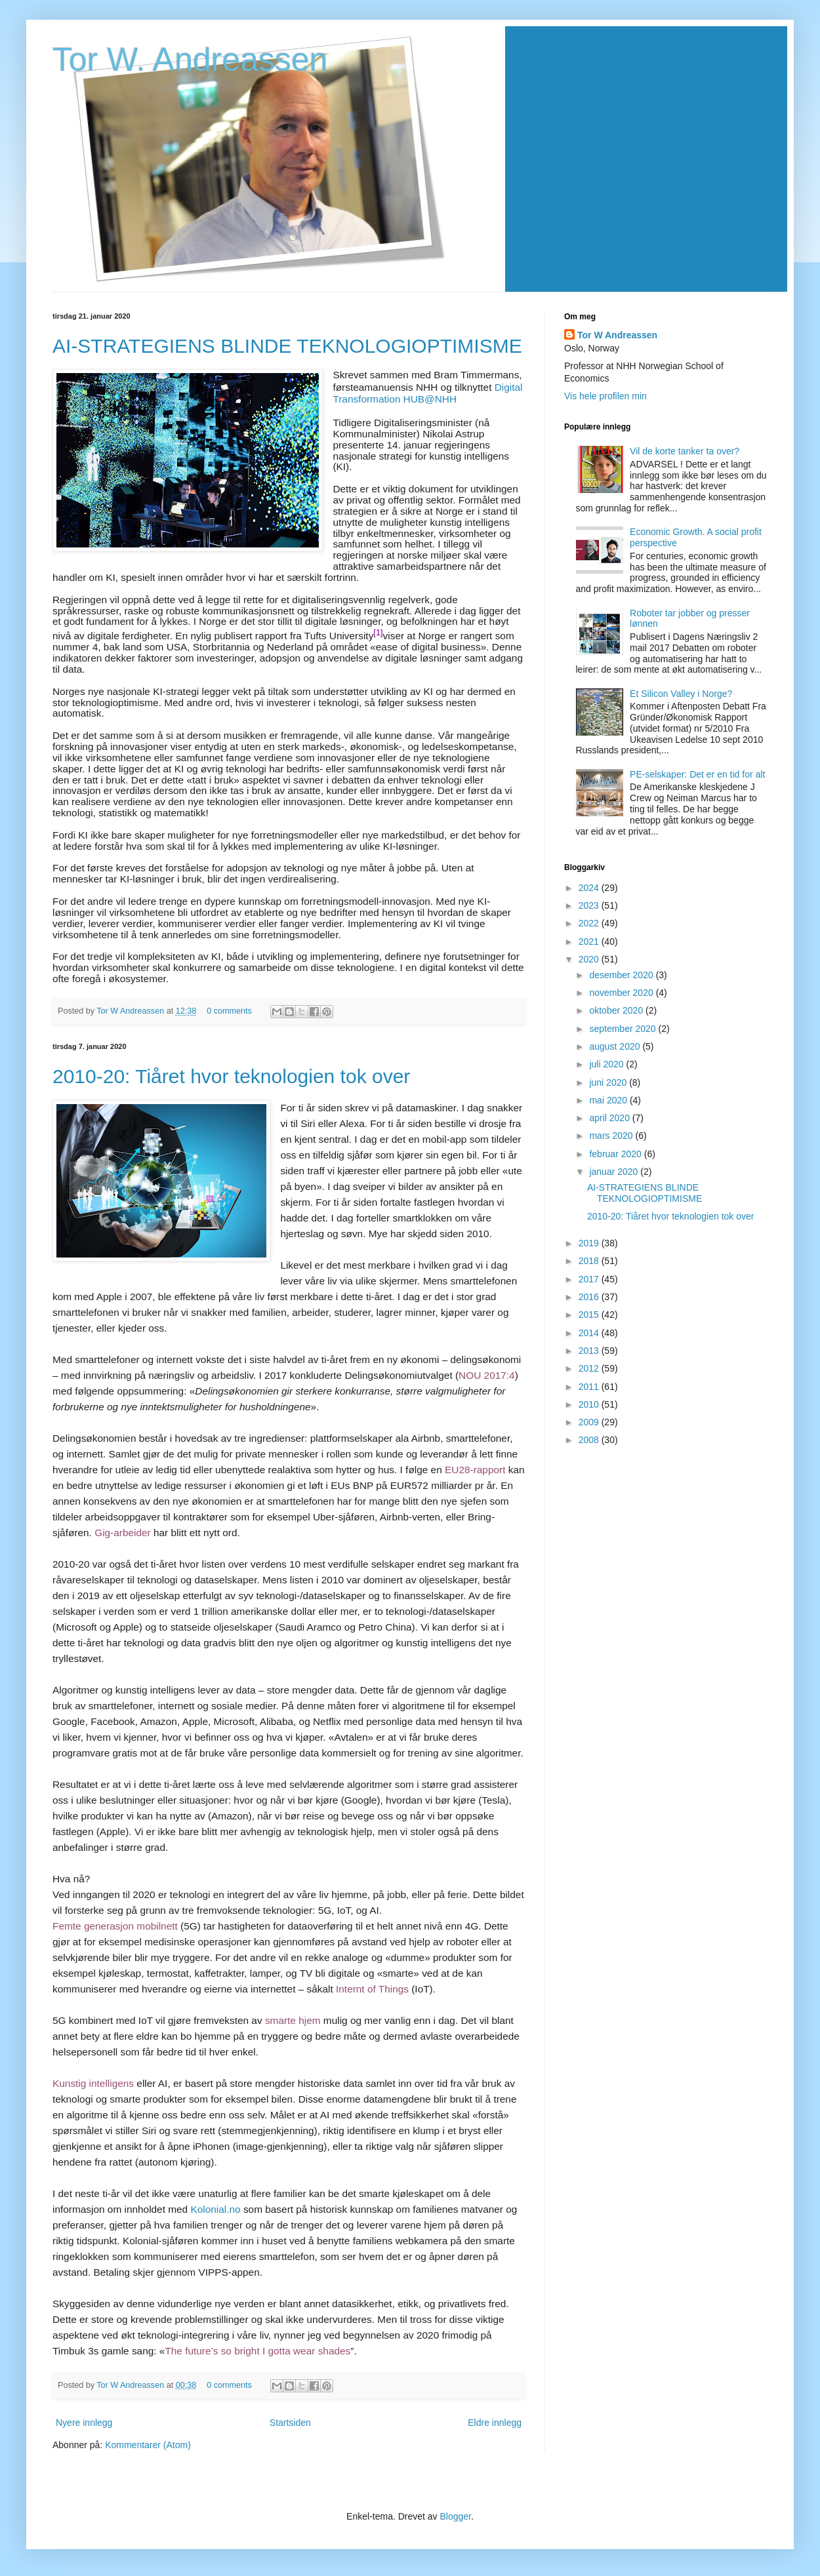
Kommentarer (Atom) (148, 2445)
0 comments (229, 1011)
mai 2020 (609, 1100)
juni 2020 (609, 1082)
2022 (590, 923)
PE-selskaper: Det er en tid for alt (697, 774)
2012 (590, 1368)
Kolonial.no (215, 2209)
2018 (590, 1261)
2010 (590, 1404)
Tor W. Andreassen (190, 59)
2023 (590, 905)
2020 (590, 959)
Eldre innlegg (495, 2422)
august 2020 (615, 1046)
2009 (590, 1422)
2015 (590, 1314)
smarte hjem (293, 2020)
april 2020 (610, 1118)
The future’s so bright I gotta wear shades (257, 2350)
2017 (590, 1279)
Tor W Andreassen (131, 1011)
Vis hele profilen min (605, 396)
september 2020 (623, 1028)
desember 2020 (622, 975)
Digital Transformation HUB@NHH (427, 393)
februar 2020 (616, 1154)
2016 (590, 1297)
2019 (590, 1243)
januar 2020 (614, 1171)
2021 (590, 941)
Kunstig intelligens (93, 2083)
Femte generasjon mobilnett (115, 1926)
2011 (590, 1386)
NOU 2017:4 (487, 1375)
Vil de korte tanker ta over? (684, 451)
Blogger (455, 2516)
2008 (590, 1440)
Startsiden (290, 2422)
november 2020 (622, 992)
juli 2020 (607, 1064)
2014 (590, 1333)
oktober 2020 (617, 1010)
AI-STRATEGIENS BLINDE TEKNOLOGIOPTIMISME (287, 346)
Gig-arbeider (122, 1532)
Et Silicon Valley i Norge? (681, 693)
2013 (590, 1350)
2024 (590, 887)
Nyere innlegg (84, 2422)
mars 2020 (612, 1135)
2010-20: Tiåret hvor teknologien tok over (231, 1076)
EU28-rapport (475, 1469)
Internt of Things (372, 1988)
